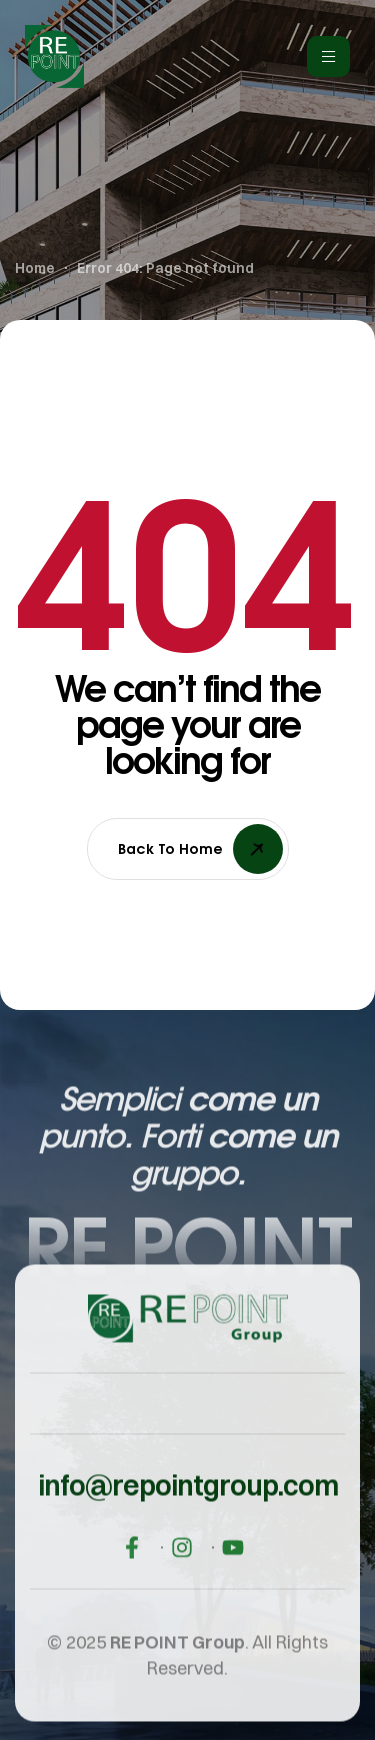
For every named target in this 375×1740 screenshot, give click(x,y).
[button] (188, 1503)
